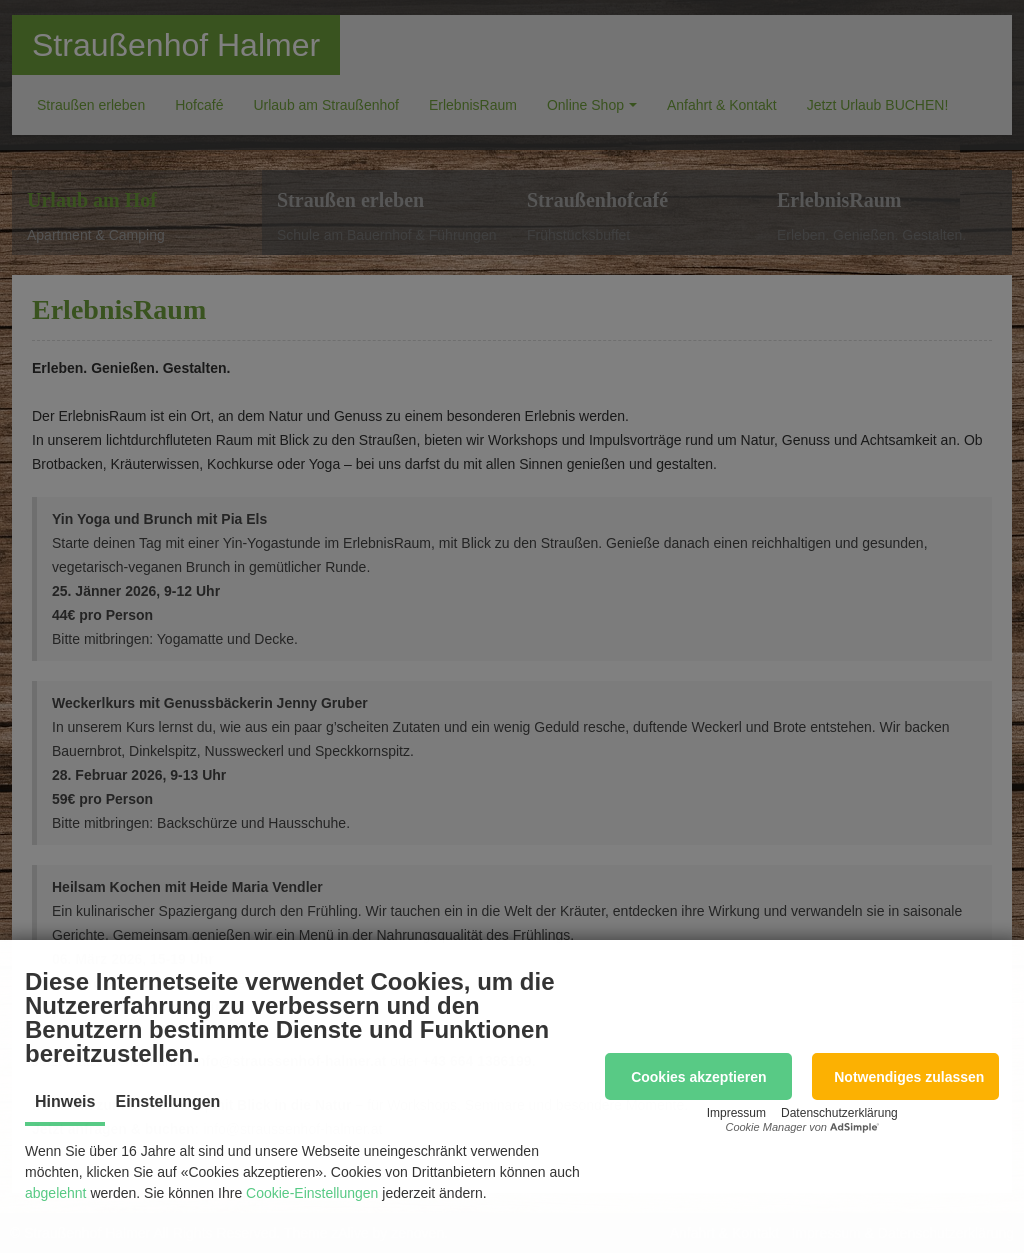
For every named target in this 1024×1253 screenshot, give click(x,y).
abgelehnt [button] (56, 1193)
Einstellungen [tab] (167, 1101)
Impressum (736, 1113)
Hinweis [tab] (65, 1101)
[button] (698, 1076)
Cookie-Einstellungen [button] (312, 1193)
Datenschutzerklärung (839, 1113)
